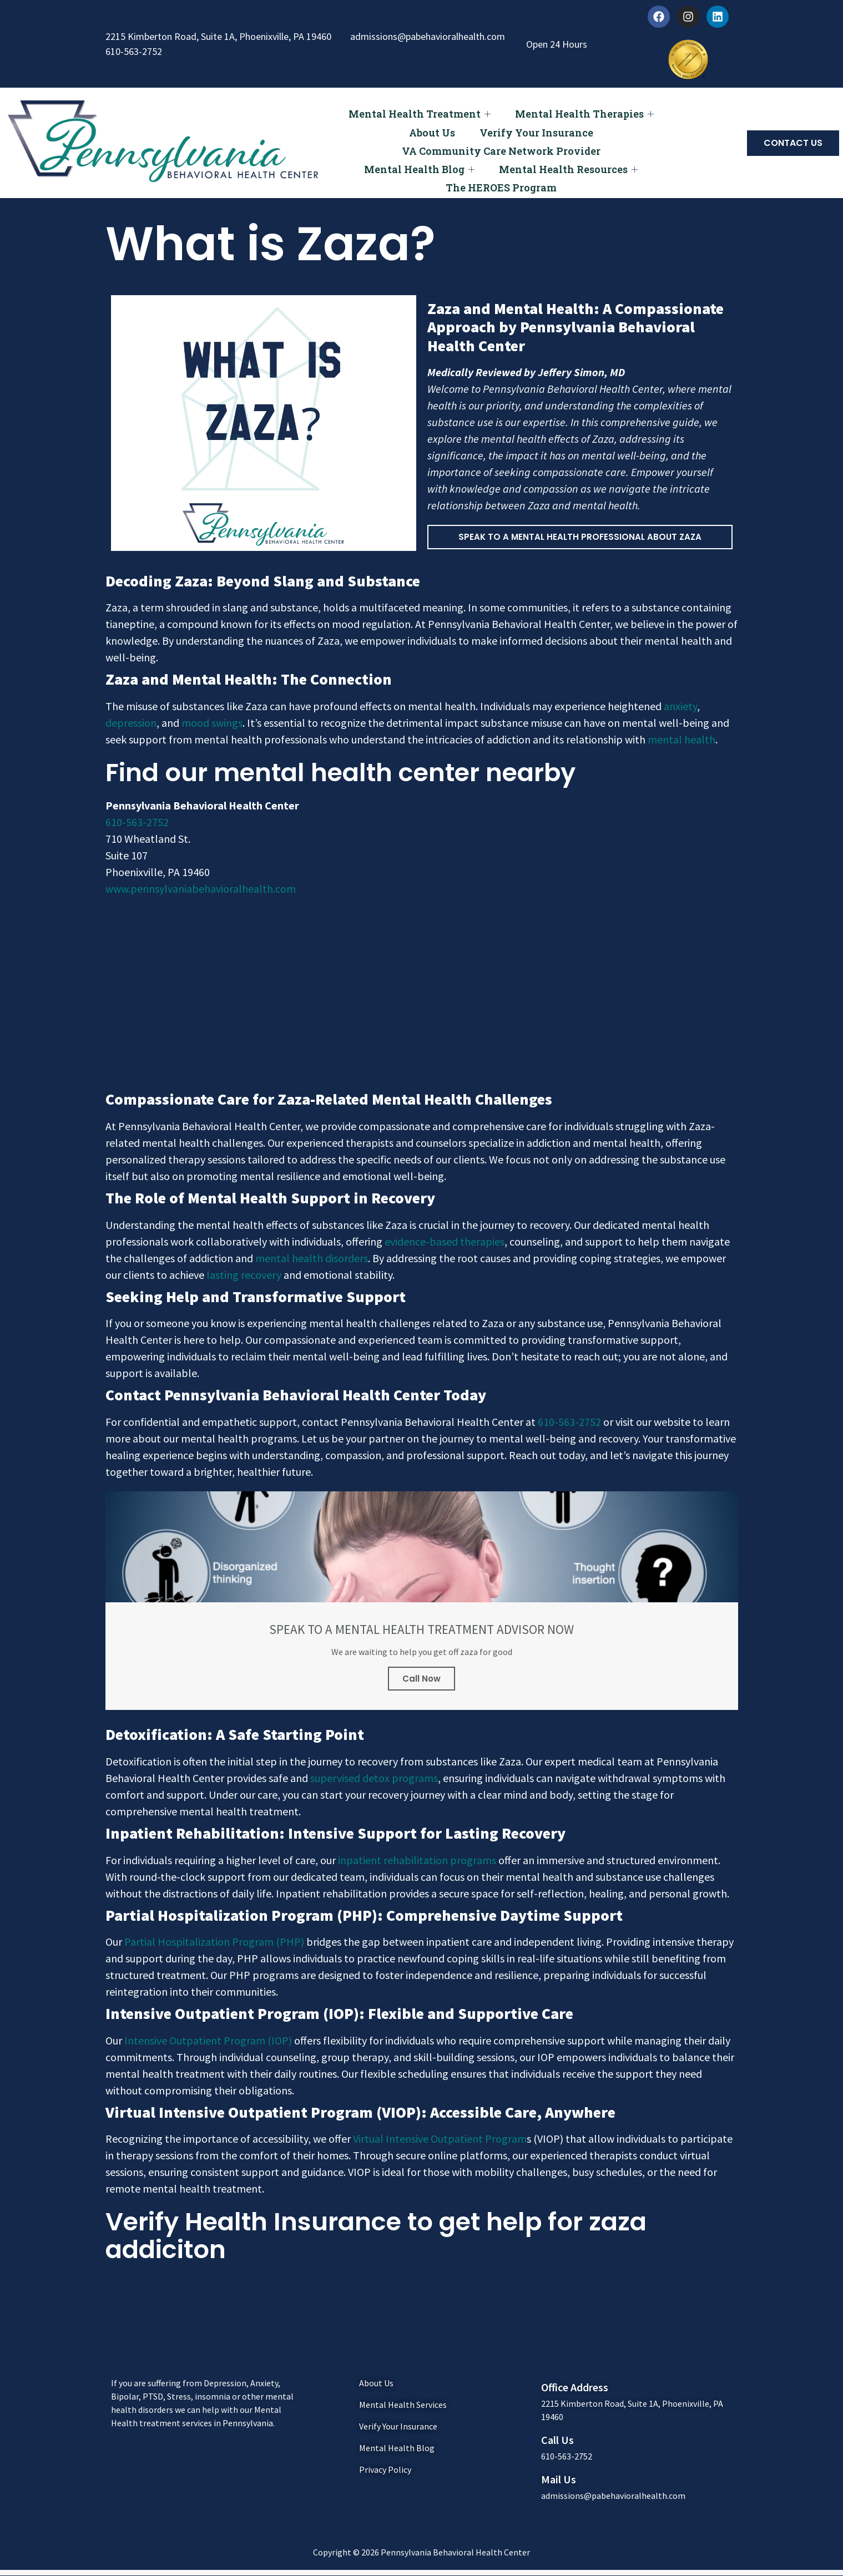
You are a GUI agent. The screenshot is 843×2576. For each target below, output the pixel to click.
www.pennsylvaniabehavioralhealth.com (200, 888)
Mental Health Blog (417, 158)
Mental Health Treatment (418, 112)
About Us (430, 127)
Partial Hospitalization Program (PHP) (214, 1942)
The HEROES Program (501, 173)
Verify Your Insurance (538, 127)
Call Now (422, 1678)
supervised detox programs (374, 1778)
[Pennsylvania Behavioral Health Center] (421, 991)
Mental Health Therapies (586, 112)
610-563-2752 (137, 822)
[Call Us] (526, 2439)
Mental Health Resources (570, 158)
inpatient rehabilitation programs (417, 1861)
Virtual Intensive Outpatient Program (440, 2139)
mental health (681, 739)
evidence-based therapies (444, 1241)
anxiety (680, 706)
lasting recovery (242, 1275)
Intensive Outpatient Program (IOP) (208, 2041)
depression (131, 723)
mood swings (212, 723)
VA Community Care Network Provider (501, 142)
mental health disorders (311, 1258)
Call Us (557, 2440)
